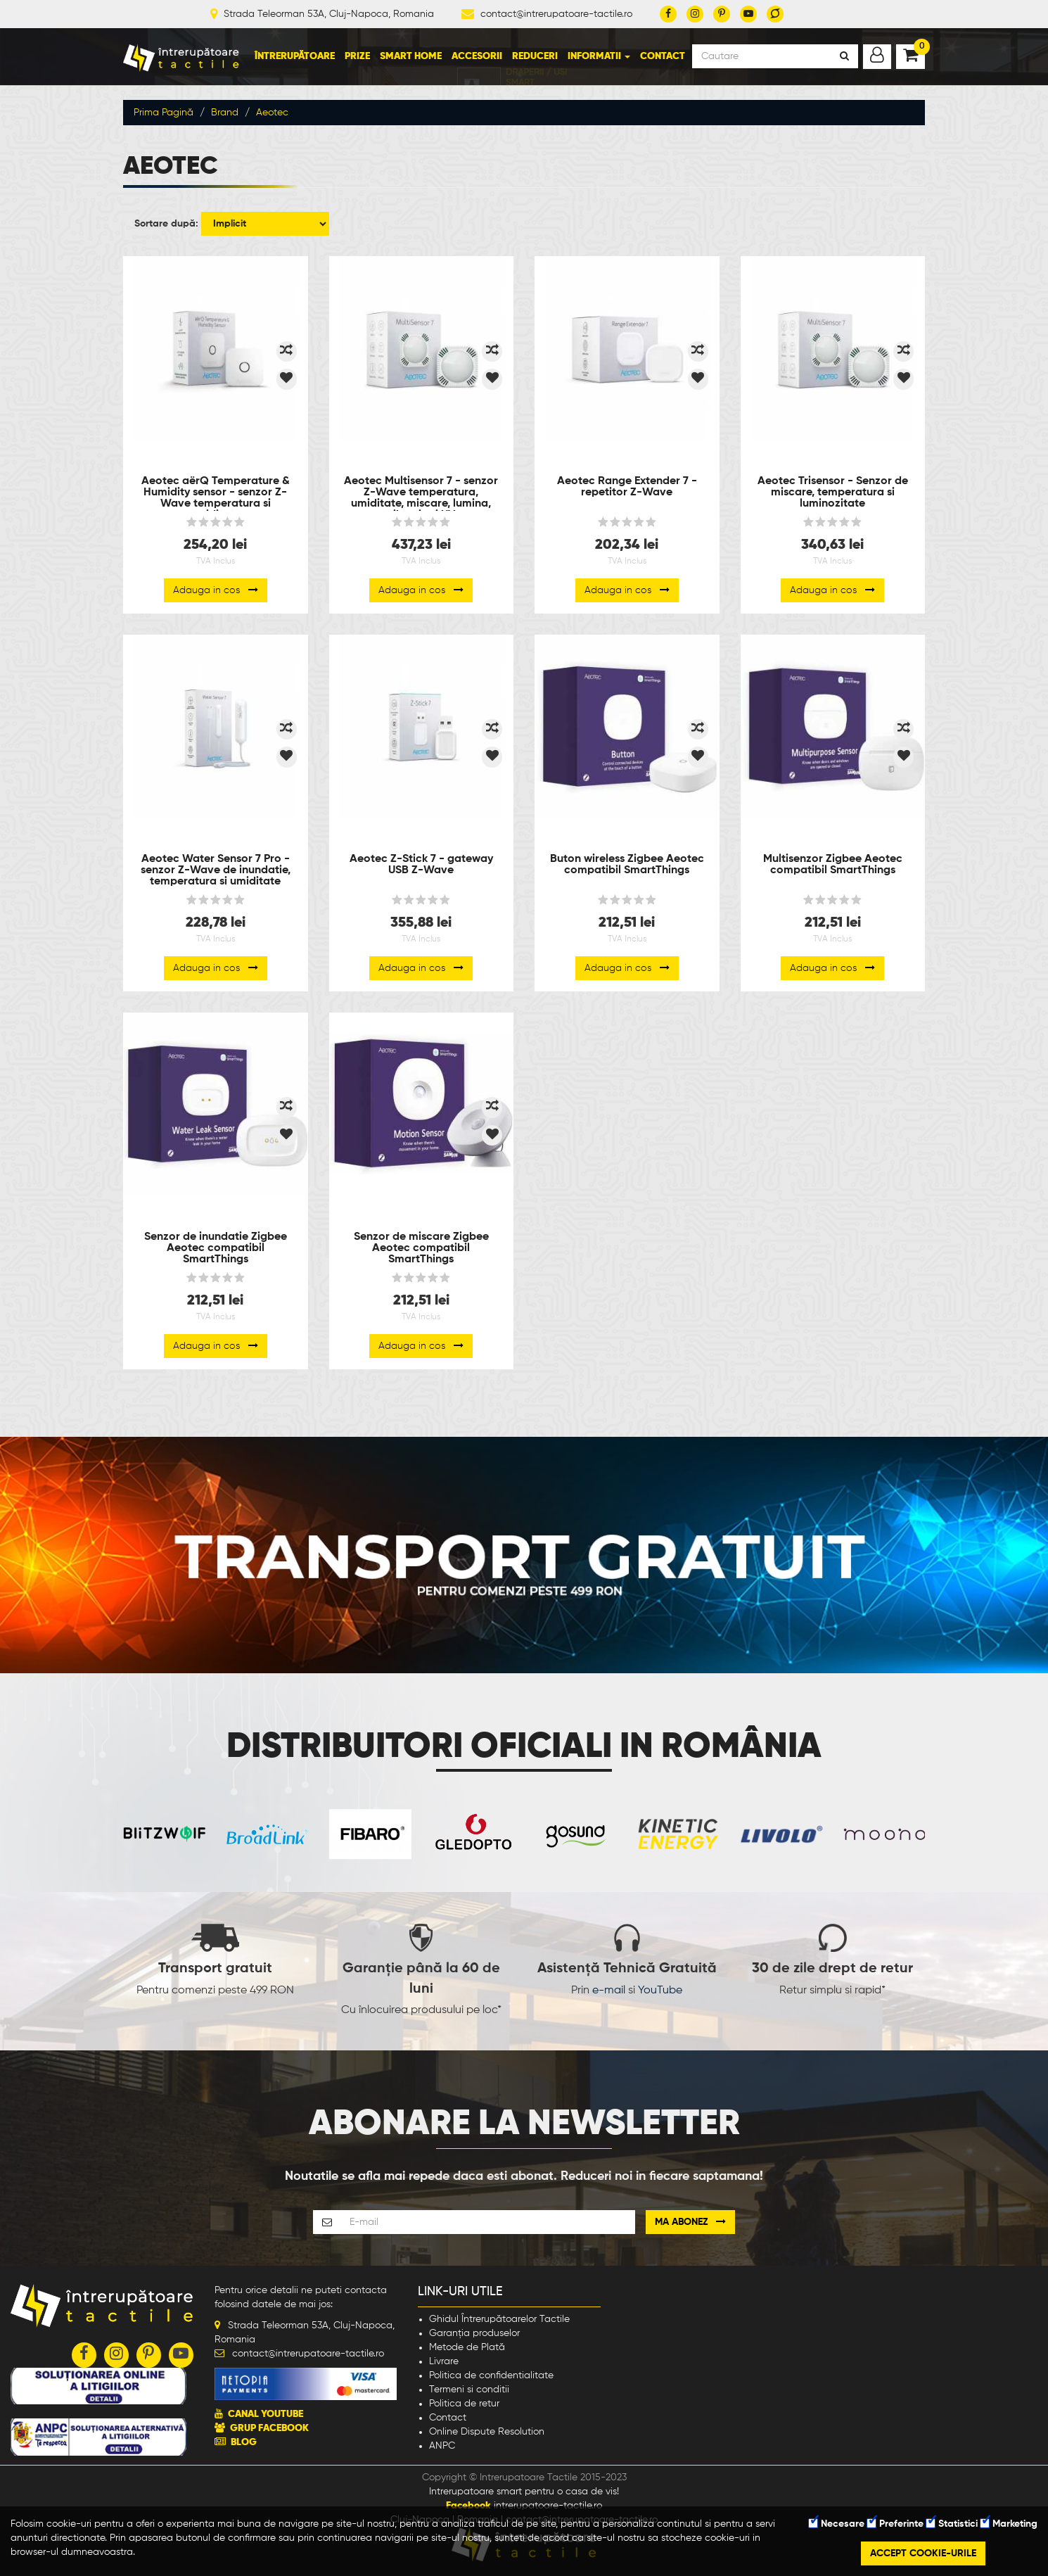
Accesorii (477, 56)
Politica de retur (464, 2404)
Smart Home (411, 56)
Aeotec (272, 113)
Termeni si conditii (469, 2389)
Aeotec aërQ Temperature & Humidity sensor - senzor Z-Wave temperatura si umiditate (215, 493)
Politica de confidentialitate (491, 2375)
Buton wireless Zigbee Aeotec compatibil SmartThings (627, 865)
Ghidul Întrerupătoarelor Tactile (499, 2319)
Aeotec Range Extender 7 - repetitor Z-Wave (627, 487)
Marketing (1008, 2524)
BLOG (244, 2442)
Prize (357, 56)
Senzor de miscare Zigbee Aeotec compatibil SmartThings (421, 1248)
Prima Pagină (163, 113)
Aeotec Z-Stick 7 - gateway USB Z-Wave (421, 865)
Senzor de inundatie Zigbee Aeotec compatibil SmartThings (215, 1248)
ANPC (442, 2446)
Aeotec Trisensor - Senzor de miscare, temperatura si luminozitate (833, 492)
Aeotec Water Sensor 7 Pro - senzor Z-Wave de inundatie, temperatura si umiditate (215, 870)
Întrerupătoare (295, 56)
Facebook (468, 2506)
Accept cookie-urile (923, 2553)
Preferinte (895, 2524)
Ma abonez (690, 2221)
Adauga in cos (215, 590)
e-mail (608, 1990)
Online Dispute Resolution (486, 2432)
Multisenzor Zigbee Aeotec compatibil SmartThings (832, 865)
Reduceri (535, 56)
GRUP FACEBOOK (269, 2428)
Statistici (952, 2524)
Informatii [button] (599, 56)
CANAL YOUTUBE (265, 2414)
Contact (662, 56)
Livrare (444, 2361)
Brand (224, 113)
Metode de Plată (467, 2347)
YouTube (660, 1990)
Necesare (836, 2524)
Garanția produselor (474, 2333)
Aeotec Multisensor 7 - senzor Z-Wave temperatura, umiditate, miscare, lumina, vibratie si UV (421, 493)
